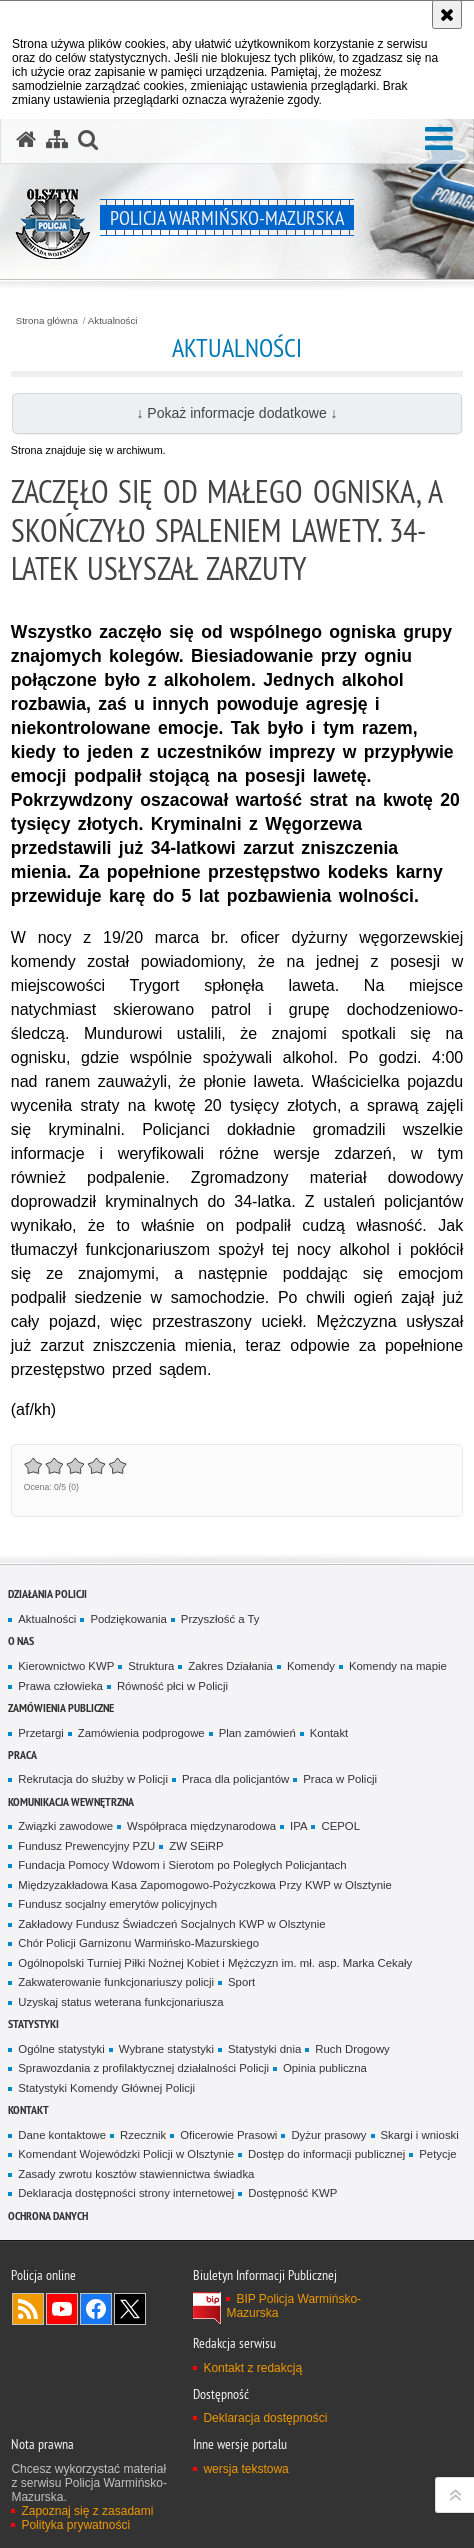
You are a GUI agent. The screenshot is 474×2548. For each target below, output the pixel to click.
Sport (241, 1982)
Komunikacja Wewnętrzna (71, 1801)
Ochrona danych (48, 2215)
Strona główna (47, 321)
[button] (439, 139)
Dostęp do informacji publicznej (326, 2154)
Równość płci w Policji (172, 1686)
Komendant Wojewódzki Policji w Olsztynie (126, 2154)
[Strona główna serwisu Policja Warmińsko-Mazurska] (26, 140)
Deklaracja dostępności (265, 2418)
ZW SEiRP (196, 1846)
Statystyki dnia (264, 2049)
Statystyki (33, 2023)
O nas (21, 1640)
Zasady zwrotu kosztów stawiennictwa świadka (136, 2174)
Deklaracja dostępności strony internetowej (126, 2193)
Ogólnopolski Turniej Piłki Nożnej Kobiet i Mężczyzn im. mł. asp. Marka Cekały (215, 1963)
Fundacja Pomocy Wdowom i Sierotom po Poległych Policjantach (182, 1865)
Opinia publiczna (325, 2068)
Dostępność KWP (292, 2193)
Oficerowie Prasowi (228, 2135)
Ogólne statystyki (61, 2049)
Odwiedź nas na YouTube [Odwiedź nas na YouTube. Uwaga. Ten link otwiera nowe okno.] (62, 2309)
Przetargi (40, 1733)
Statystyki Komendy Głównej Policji (106, 2088)
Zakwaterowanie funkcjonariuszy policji (116, 1982)
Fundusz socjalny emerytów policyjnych (117, 1904)
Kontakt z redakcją (252, 2368)
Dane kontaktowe (62, 2135)
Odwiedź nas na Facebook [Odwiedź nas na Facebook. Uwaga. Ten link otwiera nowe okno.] (96, 2309)
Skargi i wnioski (420, 2135)
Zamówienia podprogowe (141, 1733)
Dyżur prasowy (328, 2135)
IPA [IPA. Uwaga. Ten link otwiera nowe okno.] (298, 1826)
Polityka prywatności (75, 2525)
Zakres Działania (230, 1666)
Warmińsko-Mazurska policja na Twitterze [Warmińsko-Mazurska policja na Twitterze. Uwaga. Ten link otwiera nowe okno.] (130, 2309)
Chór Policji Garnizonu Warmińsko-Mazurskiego (138, 1943)
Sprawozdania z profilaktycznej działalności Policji (143, 2068)
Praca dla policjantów (235, 1779)
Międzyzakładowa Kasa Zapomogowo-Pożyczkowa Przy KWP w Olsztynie (205, 1885)
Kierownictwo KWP (66, 1666)
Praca (22, 1754)
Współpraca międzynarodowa (201, 1826)
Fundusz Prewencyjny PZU (86, 1846)
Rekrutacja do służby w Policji (93, 1779)
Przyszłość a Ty (220, 1619)
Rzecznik (143, 2135)
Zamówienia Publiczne (61, 1707)
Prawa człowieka (60, 1686)
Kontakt (329, 1733)
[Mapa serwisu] (57, 140)
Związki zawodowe (65, 1826)
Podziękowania (128, 1619)
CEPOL (340, 1826)
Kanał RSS (28, 2309)
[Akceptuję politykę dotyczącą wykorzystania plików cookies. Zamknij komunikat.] (447, 14)
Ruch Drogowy (352, 2049)
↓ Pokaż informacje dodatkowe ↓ (236, 413)
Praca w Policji (340, 1779)
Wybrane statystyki (166, 2049)
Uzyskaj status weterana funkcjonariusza (120, 2002)
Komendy (311, 1666)
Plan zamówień (257, 1733)
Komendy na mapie (398, 1666)
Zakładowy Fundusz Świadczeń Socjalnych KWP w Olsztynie (171, 1924)
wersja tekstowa (245, 2469)
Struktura (151, 1666)
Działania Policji (47, 1593)
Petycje (437, 2154)
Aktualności (113, 321)
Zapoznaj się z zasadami (87, 2511)
